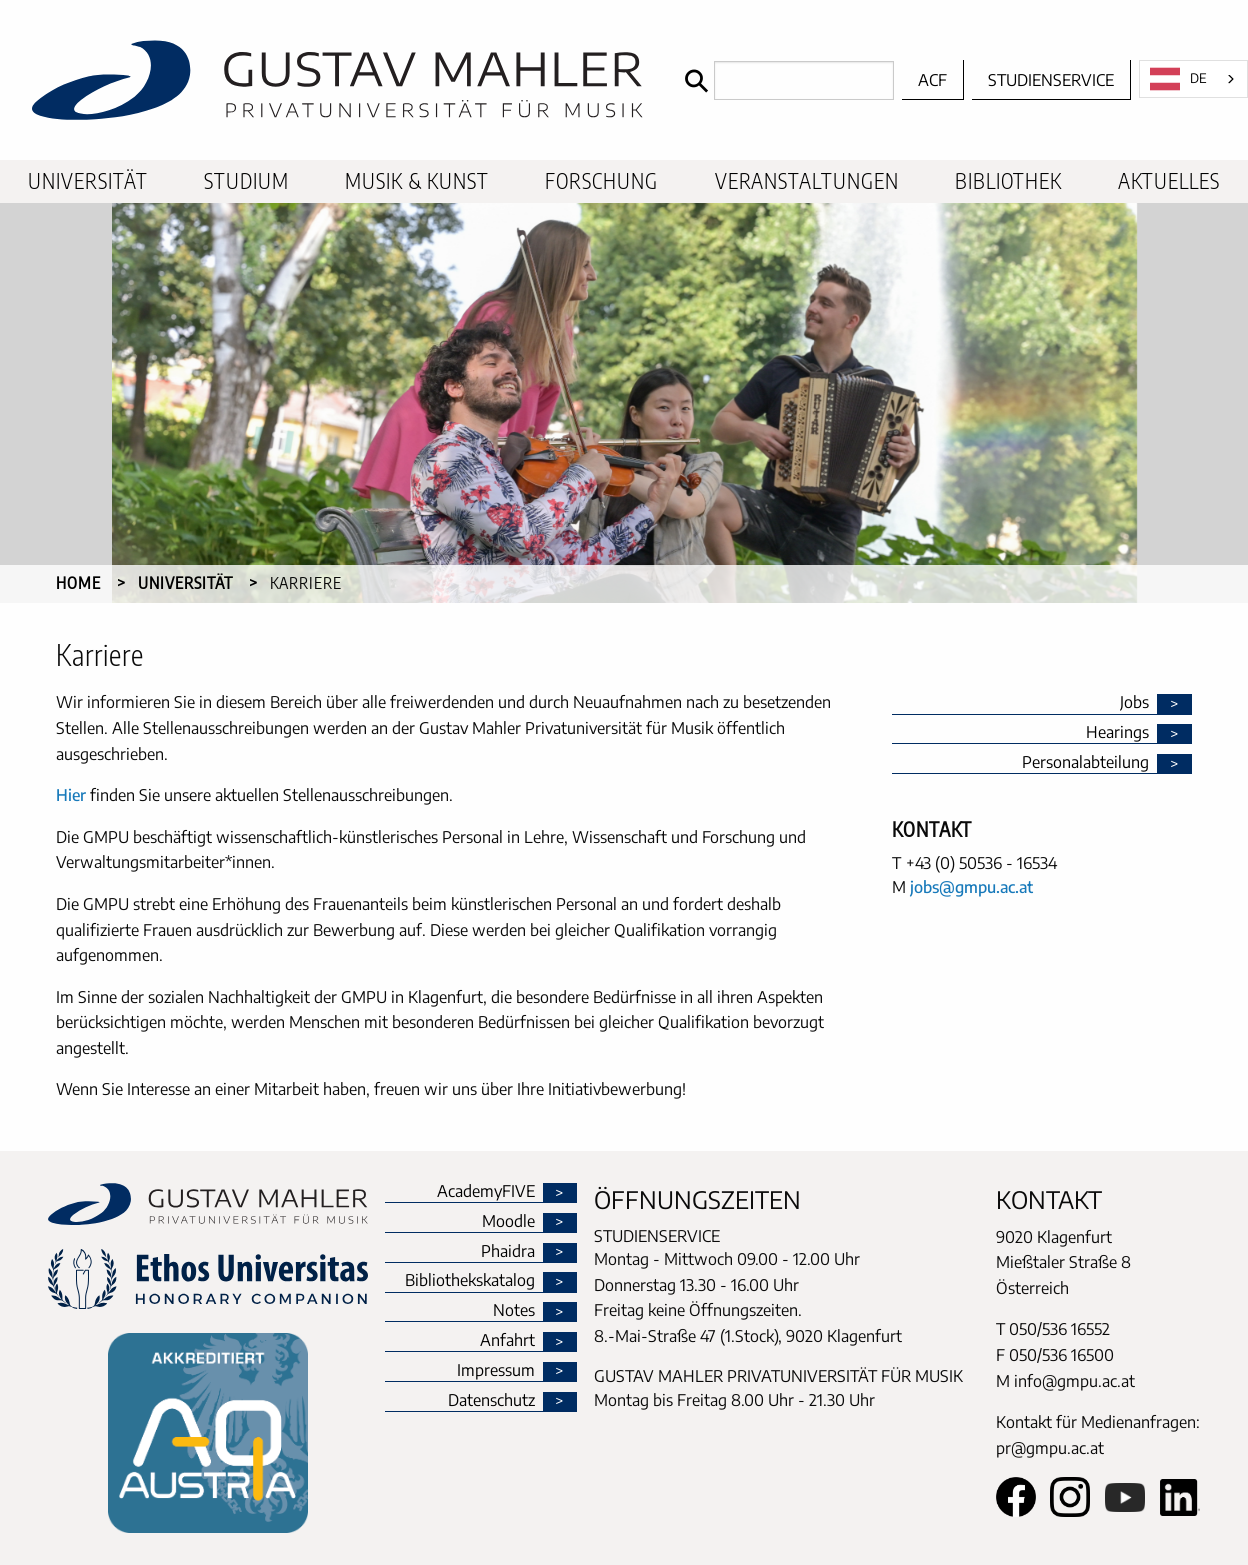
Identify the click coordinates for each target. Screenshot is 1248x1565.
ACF (932, 80)
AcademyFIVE (486, 1192)
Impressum (496, 1371)
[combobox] (1193, 79)
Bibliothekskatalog (470, 1281)
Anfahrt (507, 1341)
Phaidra (508, 1252)
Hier (71, 795)
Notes (514, 1311)
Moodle (508, 1222)
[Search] (784, 80)
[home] (337, 80)
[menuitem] (88, 181)
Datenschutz (491, 1401)
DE (1178, 79)
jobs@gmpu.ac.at (971, 887)
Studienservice (1051, 80)
